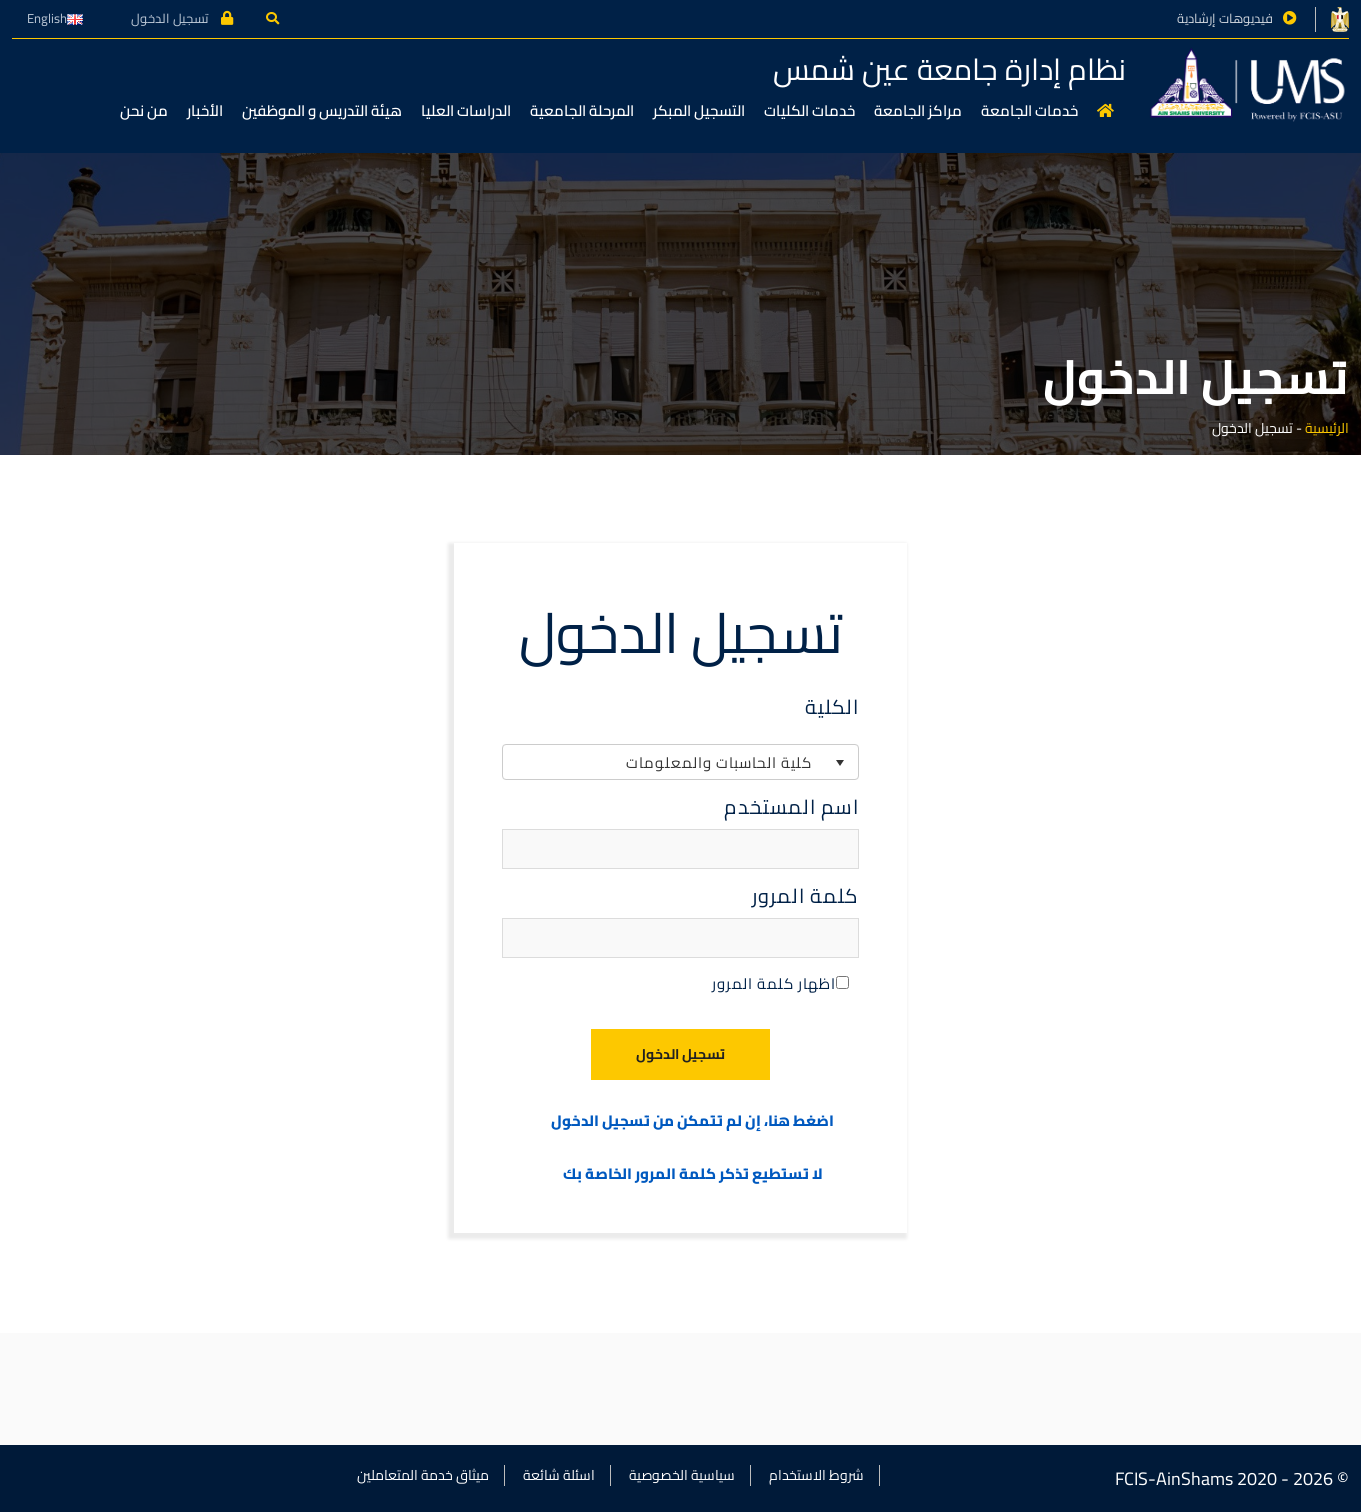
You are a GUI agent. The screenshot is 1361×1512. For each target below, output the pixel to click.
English (55, 18)
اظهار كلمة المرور (780, 983)
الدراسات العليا (466, 110)
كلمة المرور (805, 896)
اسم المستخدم (791, 807)
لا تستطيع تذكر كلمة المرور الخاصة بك (693, 1174)
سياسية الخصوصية (682, 1475)
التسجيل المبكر (699, 110)
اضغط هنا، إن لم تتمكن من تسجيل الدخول (692, 1121)
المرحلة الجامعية (582, 110)
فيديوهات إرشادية (1225, 18)
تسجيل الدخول (182, 18)
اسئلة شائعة (559, 1475)
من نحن (144, 110)
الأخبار (205, 110)
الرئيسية (1327, 428)
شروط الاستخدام (816, 1475)
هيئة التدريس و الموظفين (322, 110)
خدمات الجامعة (1029, 110)
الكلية (832, 707)
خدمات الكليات (809, 110)
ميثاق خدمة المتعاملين (423, 1475)
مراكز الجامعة (918, 110)
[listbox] (681, 762)
